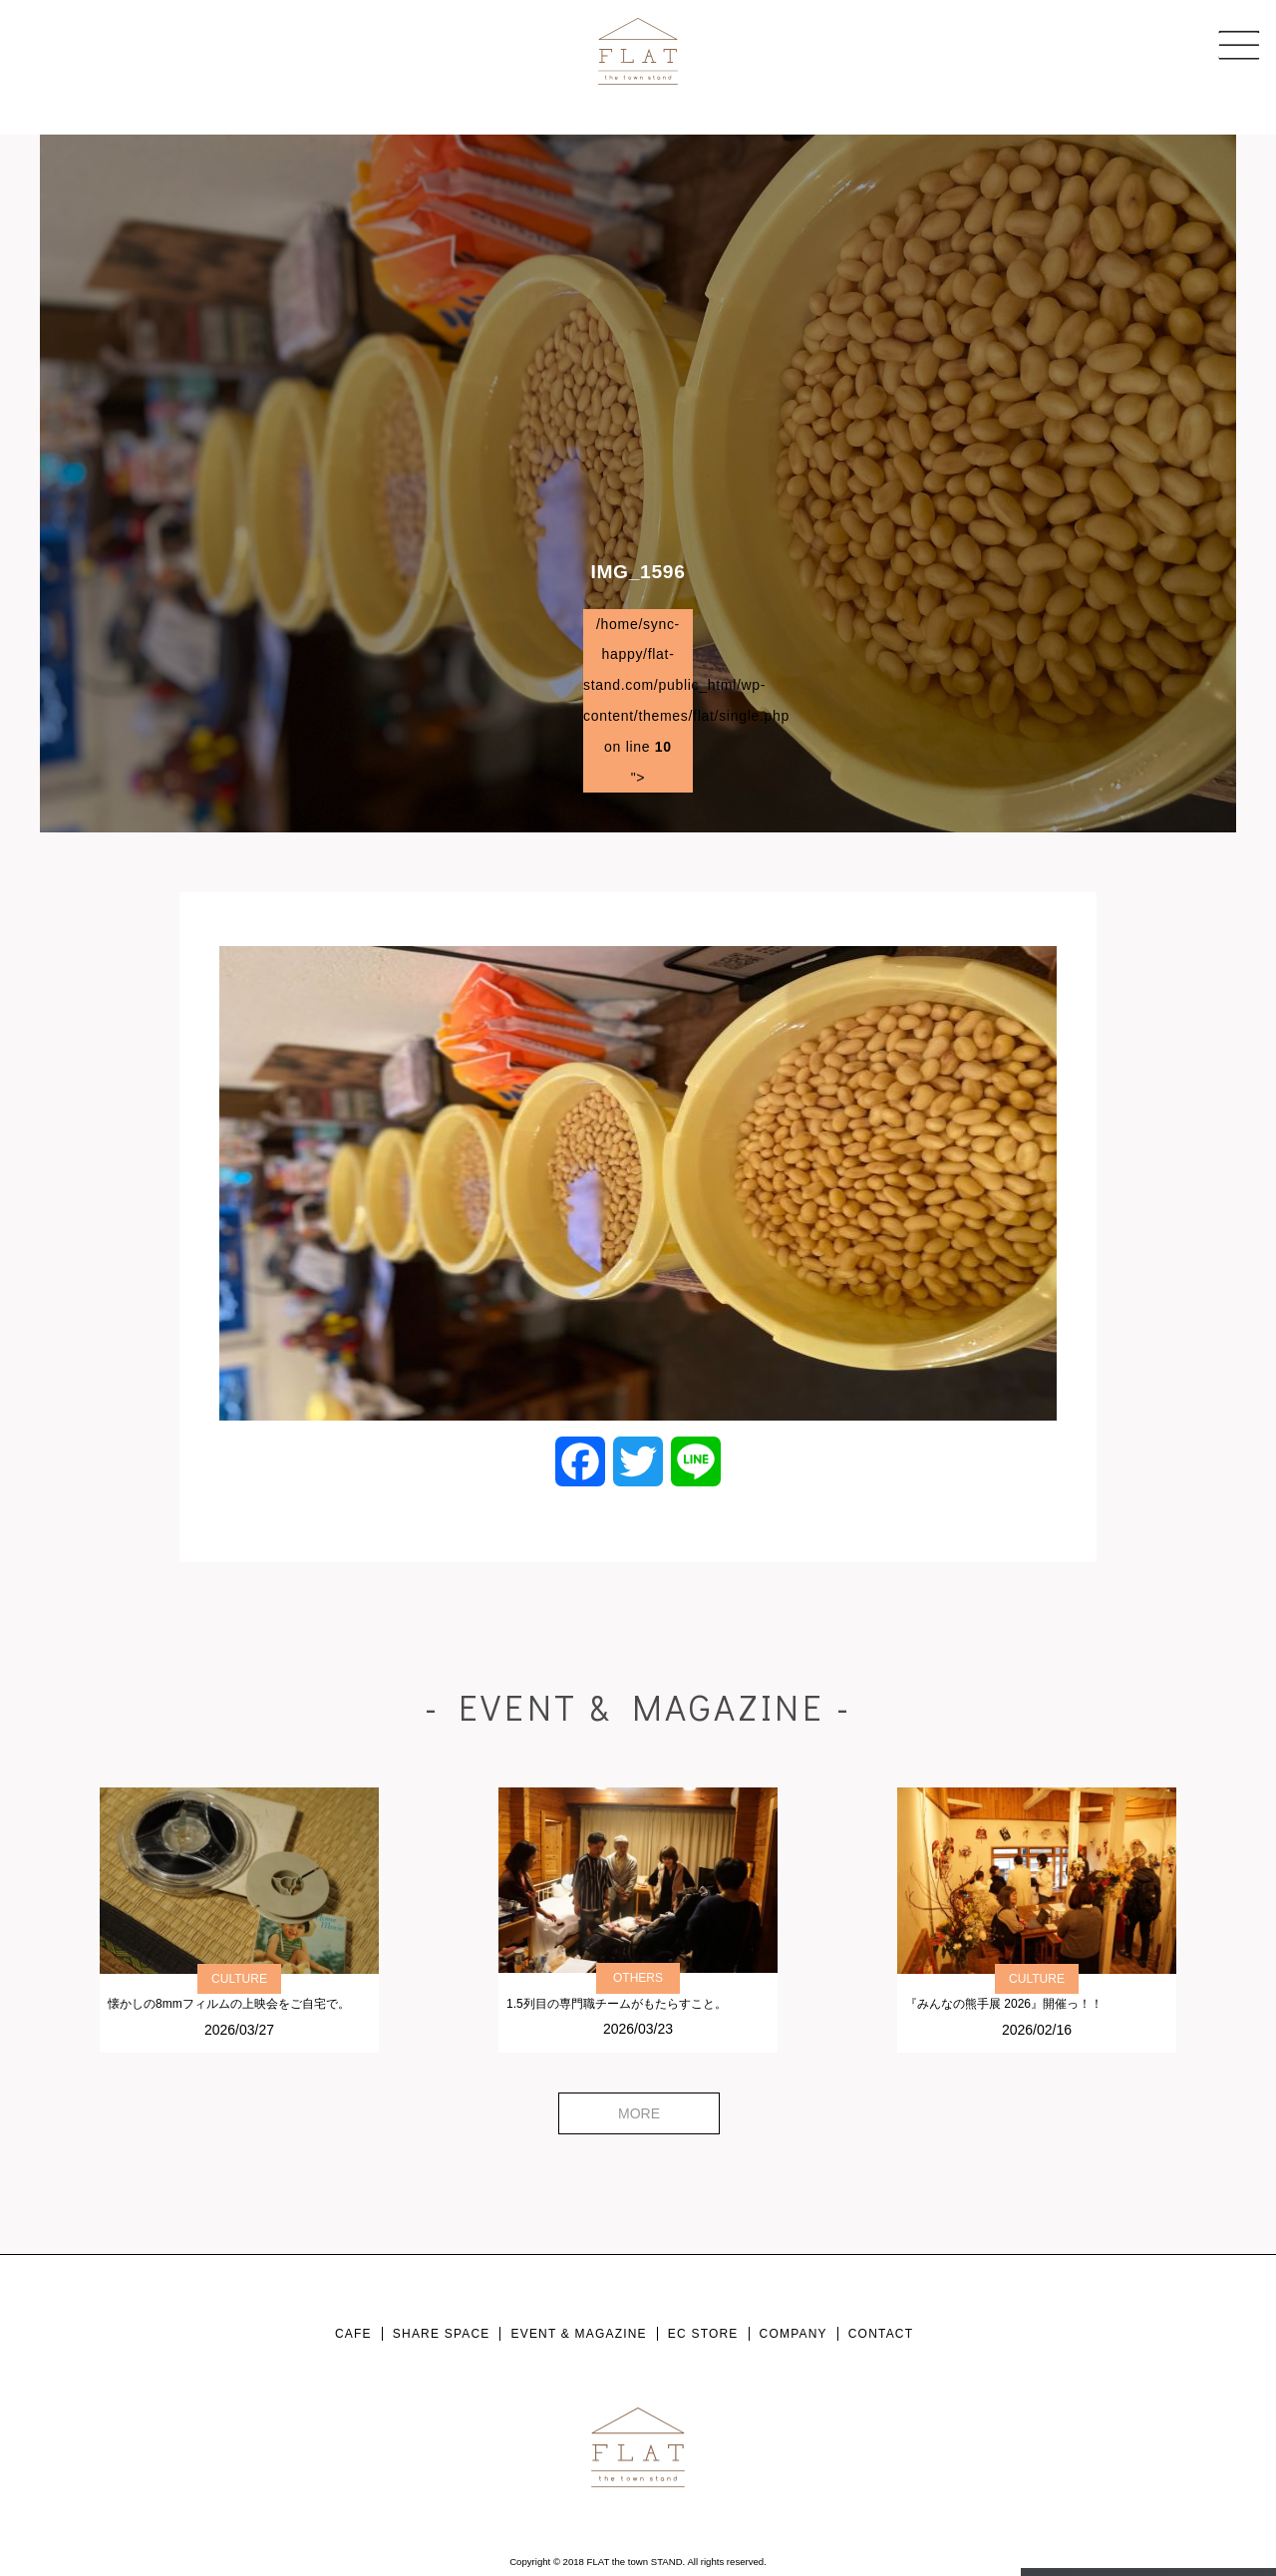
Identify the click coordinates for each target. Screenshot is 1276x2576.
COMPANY (793, 2334)
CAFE (353, 2334)
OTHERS (638, 1978)
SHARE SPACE (441, 2334)
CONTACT (881, 2334)
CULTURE (239, 1979)
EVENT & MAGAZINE (578, 2334)
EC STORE (703, 2334)
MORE (639, 2113)
